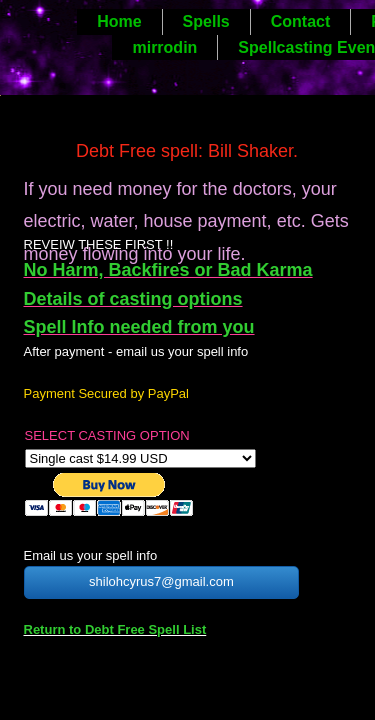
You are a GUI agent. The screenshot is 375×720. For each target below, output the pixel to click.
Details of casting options (133, 299)
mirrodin (164, 47)
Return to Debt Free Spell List (115, 629)
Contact (301, 21)
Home (119, 21)
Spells (206, 21)
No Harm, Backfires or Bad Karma (168, 270)
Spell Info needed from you (139, 327)
